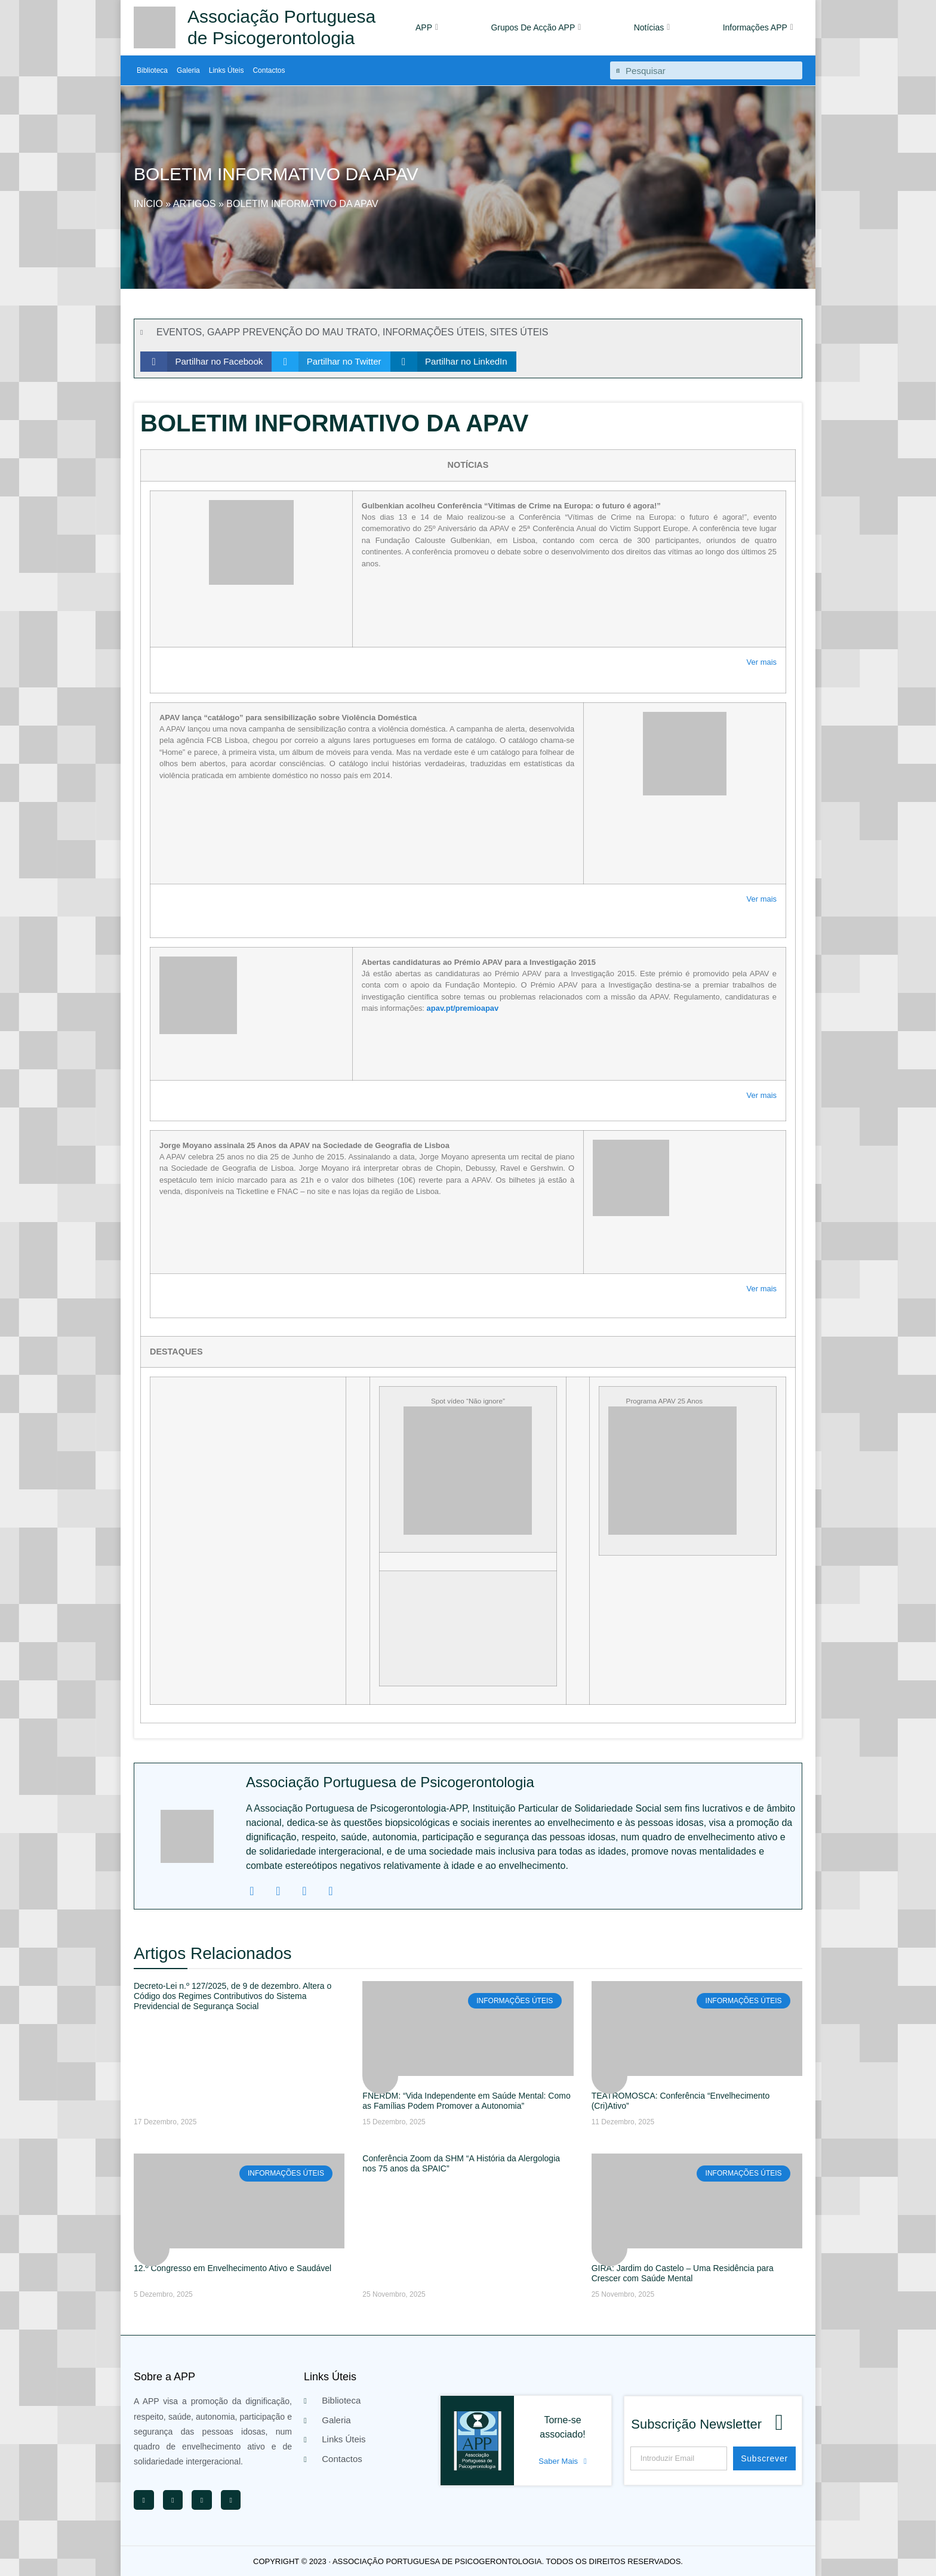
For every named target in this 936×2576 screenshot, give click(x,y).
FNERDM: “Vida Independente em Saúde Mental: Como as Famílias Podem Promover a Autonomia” (466, 2101)
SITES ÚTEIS (519, 332)
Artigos (194, 204)
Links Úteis (226, 70)
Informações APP (758, 27)
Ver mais (762, 662)
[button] (206, 361)
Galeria (188, 70)
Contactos (269, 70)
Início (148, 204)
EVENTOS (179, 332)
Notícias (652, 27)
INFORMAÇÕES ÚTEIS (434, 332)
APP (426, 27)
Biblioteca (152, 70)
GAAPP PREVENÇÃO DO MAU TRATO (292, 332)
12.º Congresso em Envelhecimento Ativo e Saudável (232, 2268)
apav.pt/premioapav (463, 1008)
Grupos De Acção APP (536, 27)
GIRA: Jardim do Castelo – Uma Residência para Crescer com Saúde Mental (683, 2273)
